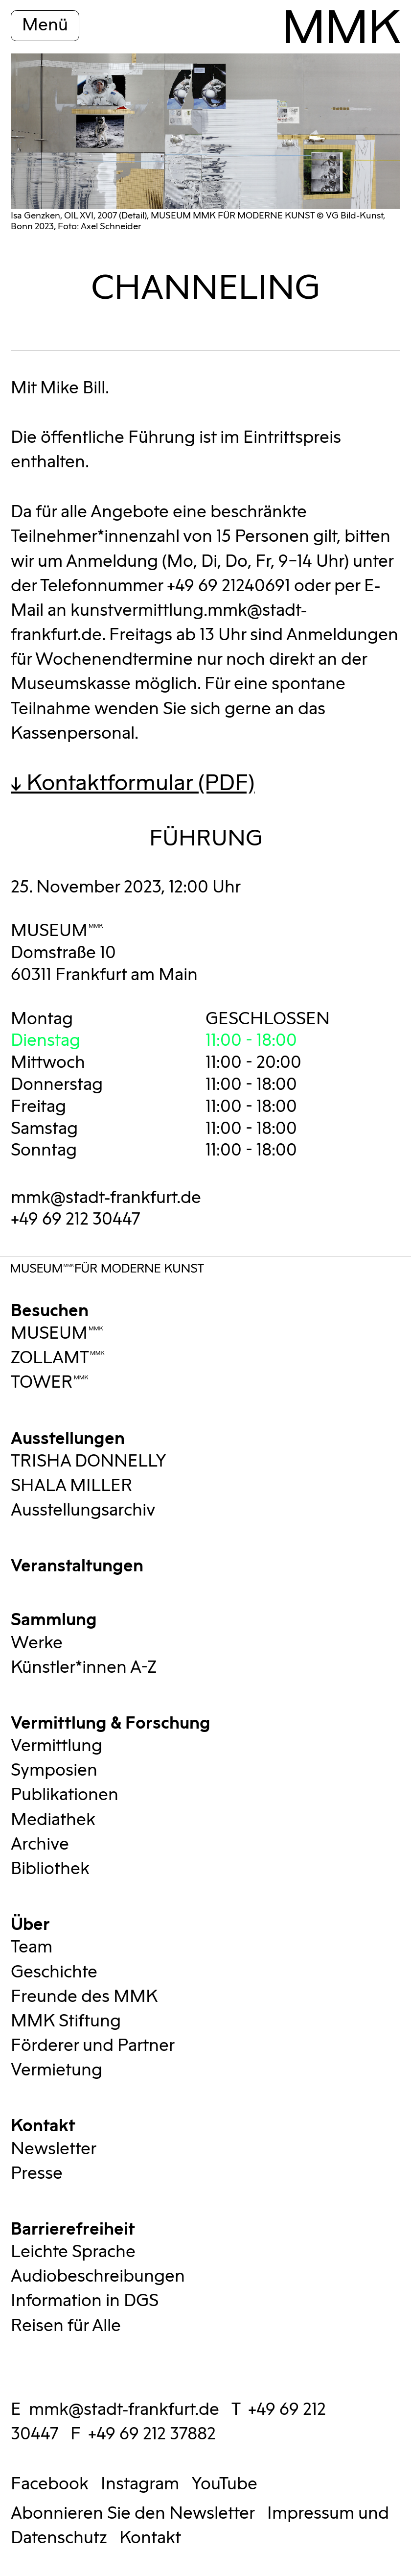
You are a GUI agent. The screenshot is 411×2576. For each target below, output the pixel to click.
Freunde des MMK (84, 1997)
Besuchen (50, 1309)
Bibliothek (50, 1869)
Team (31, 1947)
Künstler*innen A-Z (84, 1668)
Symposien (54, 1771)
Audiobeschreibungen (98, 2277)
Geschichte (54, 1972)
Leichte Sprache (73, 2252)
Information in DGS (85, 2301)
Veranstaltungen (77, 1564)
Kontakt (43, 2124)
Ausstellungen (68, 1437)
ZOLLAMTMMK (58, 1358)
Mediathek (53, 1820)
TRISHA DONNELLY (88, 1461)
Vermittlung (56, 1746)
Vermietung (56, 2070)
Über (30, 1923)
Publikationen (64, 1795)
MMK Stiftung (66, 2021)
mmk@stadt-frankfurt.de (106, 1198)
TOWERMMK (50, 1383)
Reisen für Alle (66, 2326)
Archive (40, 1845)
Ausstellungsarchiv (83, 1510)
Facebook (50, 2484)
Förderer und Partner (93, 2046)
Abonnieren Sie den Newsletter (133, 2514)
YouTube (224, 2484)
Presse (37, 2174)
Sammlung (54, 1618)
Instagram (140, 2484)
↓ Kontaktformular (132, 783)
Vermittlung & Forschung (110, 1721)
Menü (45, 25)
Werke (37, 1643)
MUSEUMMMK (57, 931)
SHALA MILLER (72, 1486)
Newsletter (53, 2149)
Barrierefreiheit (73, 2227)
